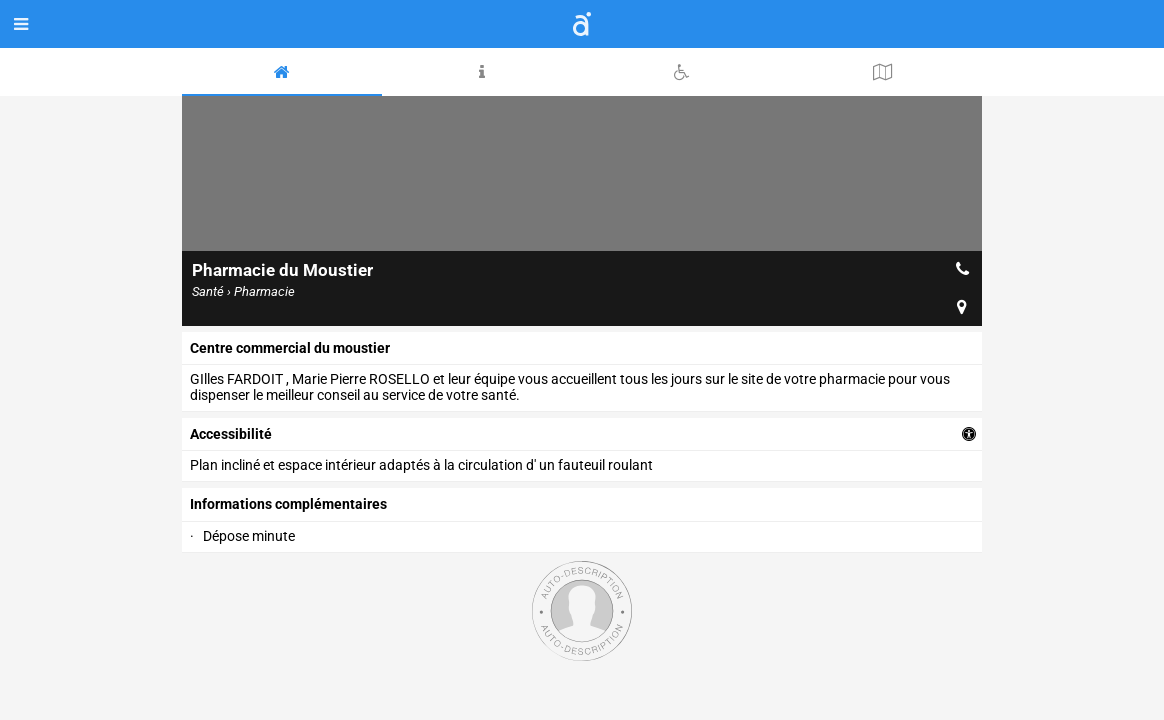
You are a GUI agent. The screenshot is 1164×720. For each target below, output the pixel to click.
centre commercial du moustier (290, 348)
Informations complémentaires (288, 504)
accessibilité (231, 434)
